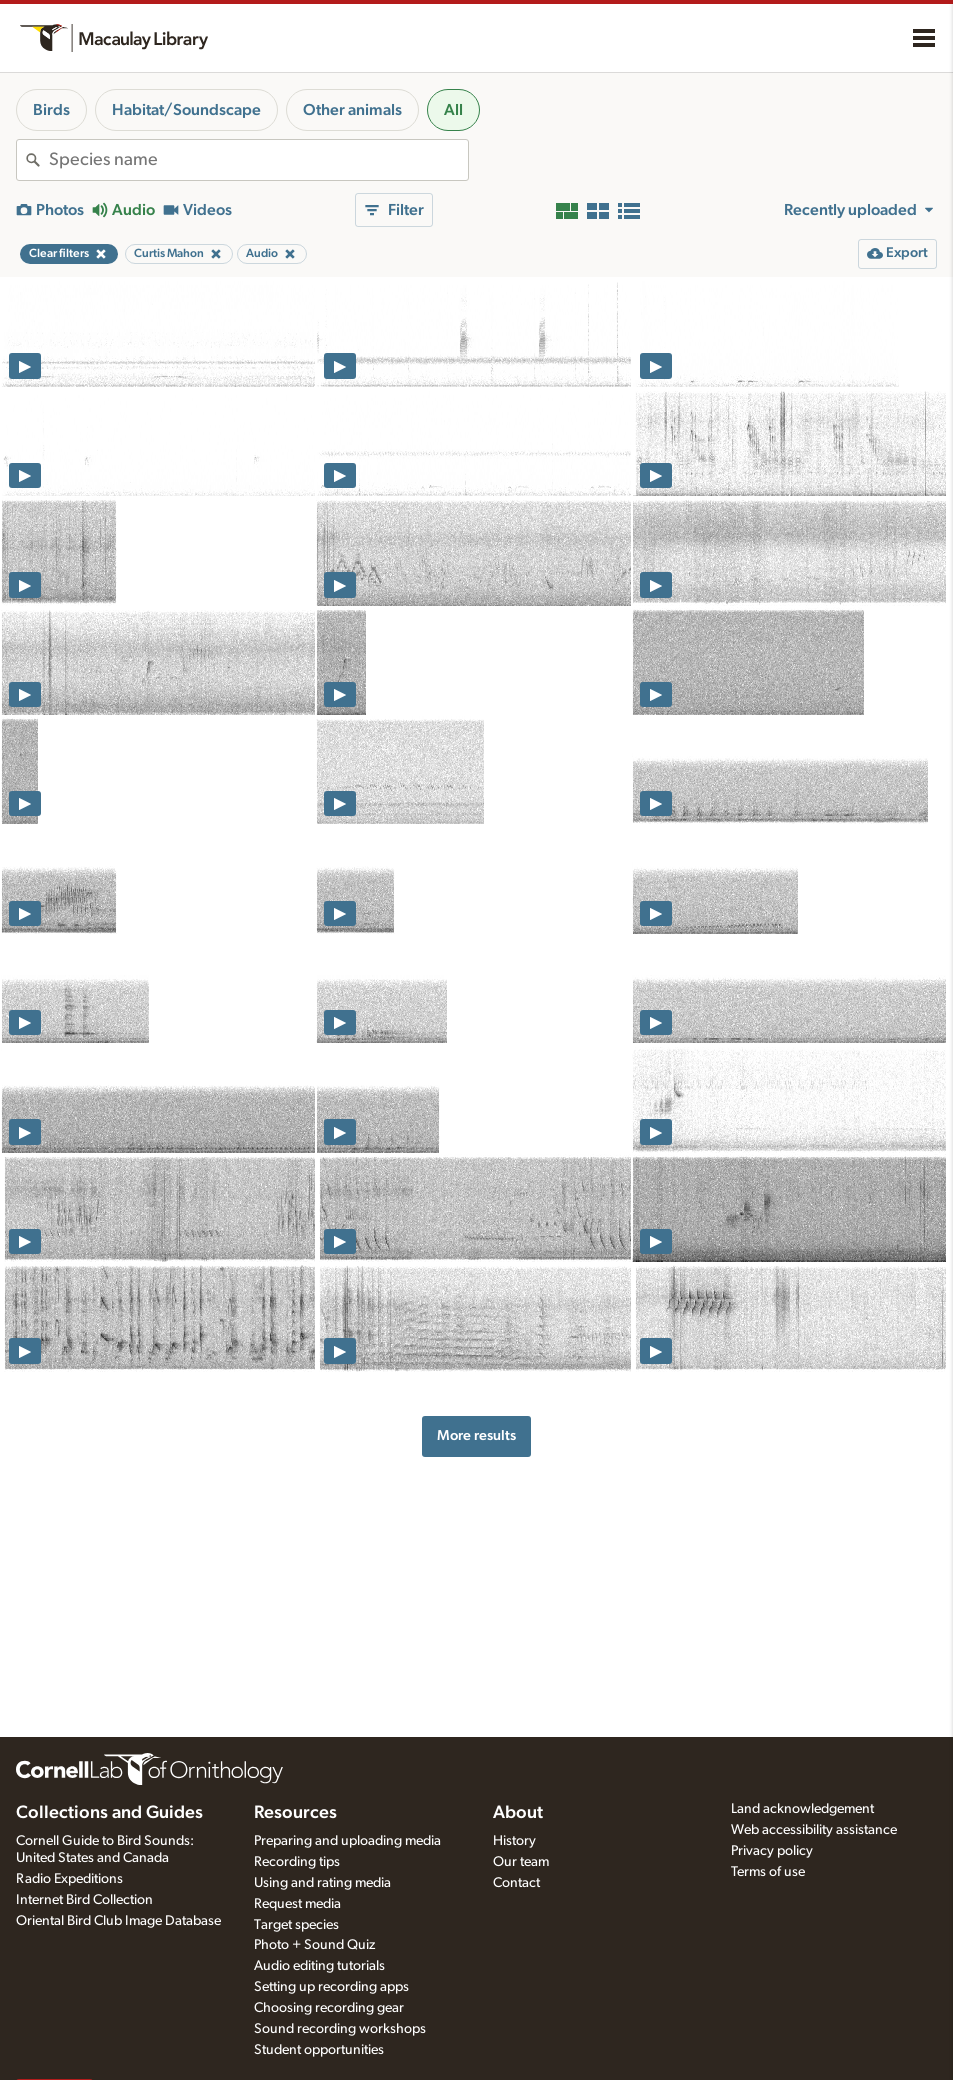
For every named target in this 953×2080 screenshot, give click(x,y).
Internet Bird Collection (84, 1900)
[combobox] (258, 160)
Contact (516, 1883)
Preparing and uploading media (347, 1841)
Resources (295, 1813)
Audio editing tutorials (319, 1966)
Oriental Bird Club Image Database (118, 1921)
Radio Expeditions (69, 1879)
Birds (51, 110)
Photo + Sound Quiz (314, 1945)
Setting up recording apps (331, 1987)
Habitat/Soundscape (186, 110)
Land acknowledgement (802, 1809)
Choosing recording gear (329, 2008)
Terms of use (768, 1872)
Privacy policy (772, 1851)
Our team (521, 1862)
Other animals (352, 110)
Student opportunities (319, 2050)
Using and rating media (322, 1883)
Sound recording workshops (340, 2029)
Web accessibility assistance (814, 1830)
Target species (296, 1925)
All (453, 110)
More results (476, 1435)
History (514, 1841)
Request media (297, 1904)
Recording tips (297, 1862)
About (518, 1813)
